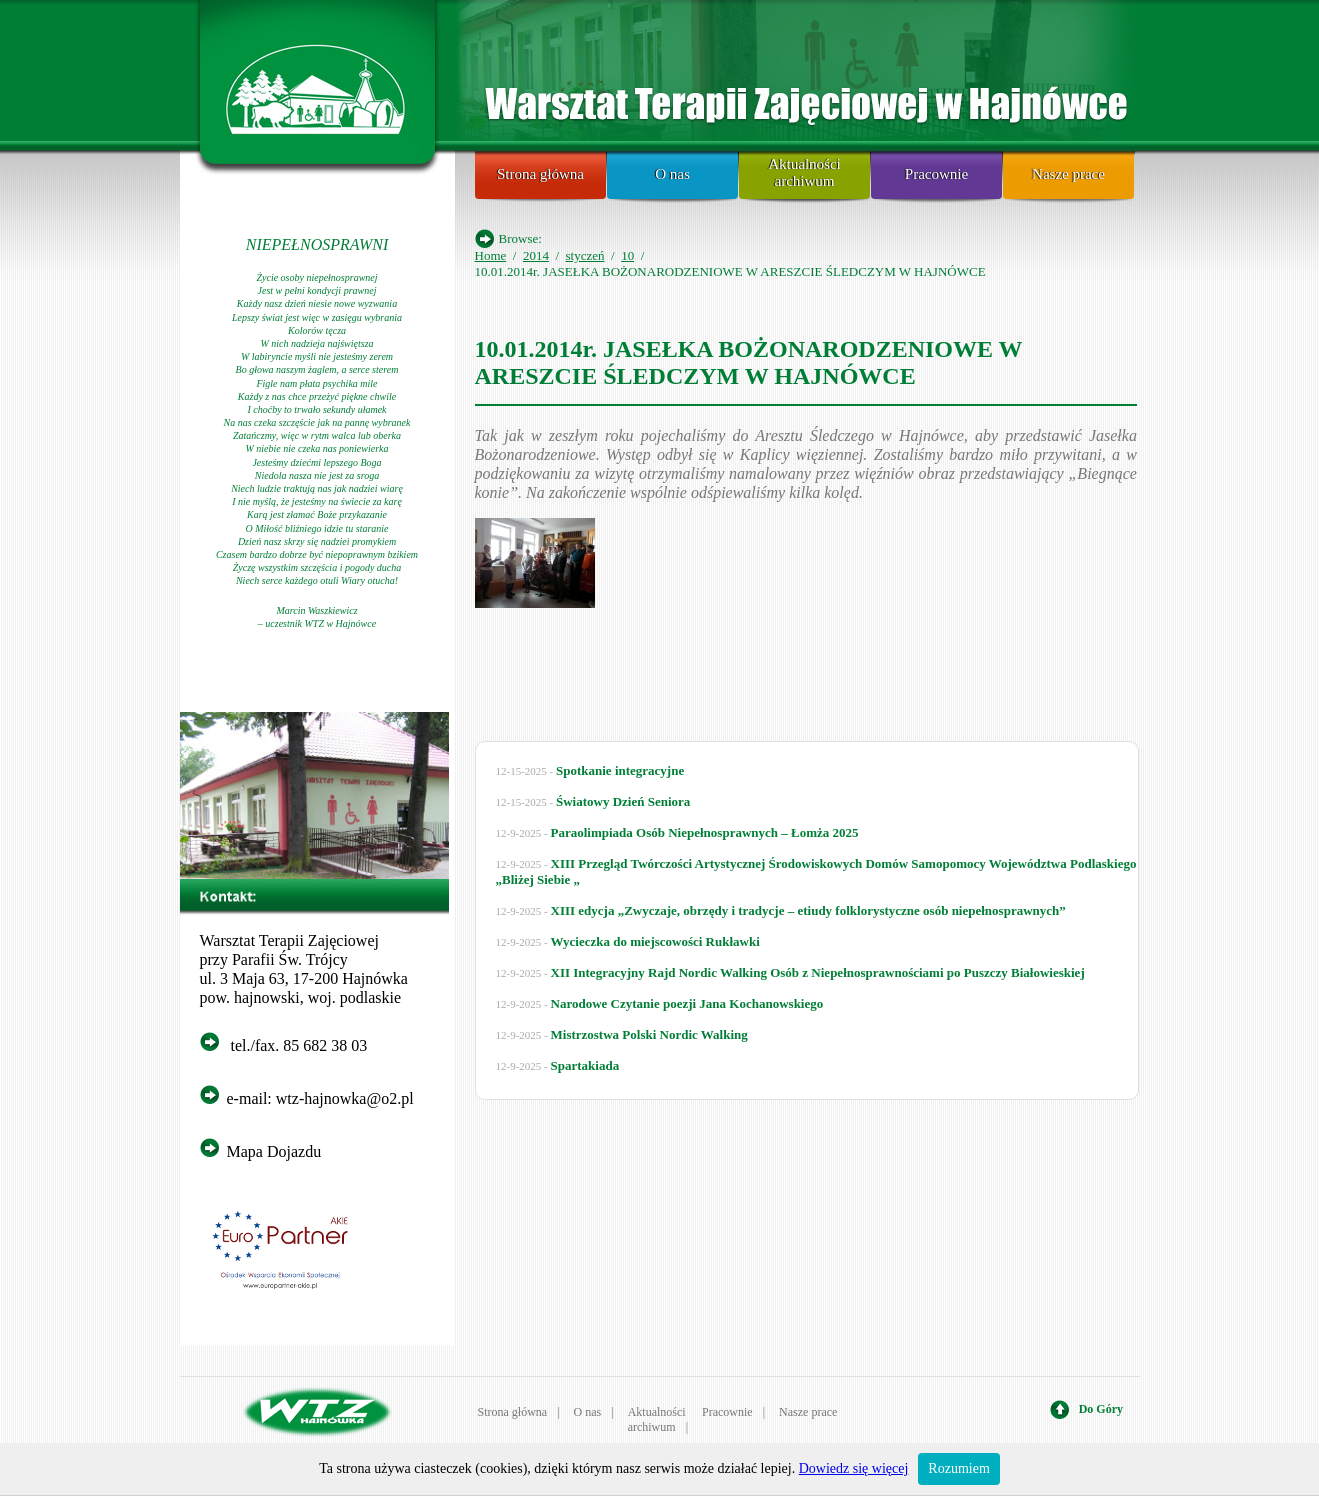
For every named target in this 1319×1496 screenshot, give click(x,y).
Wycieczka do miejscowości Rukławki (655, 941)
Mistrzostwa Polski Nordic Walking (649, 1034)
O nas (672, 174)
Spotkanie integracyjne (620, 770)
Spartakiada (585, 1065)
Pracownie (936, 174)
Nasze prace (1068, 174)
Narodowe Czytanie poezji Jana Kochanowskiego (687, 1003)
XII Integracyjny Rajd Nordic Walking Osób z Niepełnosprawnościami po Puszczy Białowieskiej (818, 972)
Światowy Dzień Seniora (623, 801)
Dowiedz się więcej (854, 1468)
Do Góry (1101, 1409)
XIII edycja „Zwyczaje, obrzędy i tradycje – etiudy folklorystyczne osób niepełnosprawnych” (808, 910)
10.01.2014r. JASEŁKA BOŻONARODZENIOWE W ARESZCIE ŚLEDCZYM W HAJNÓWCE (749, 362)
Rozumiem (958, 1468)
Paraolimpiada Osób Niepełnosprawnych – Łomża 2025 (705, 832)
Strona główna (540, 174)
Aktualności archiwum (804, 172)
